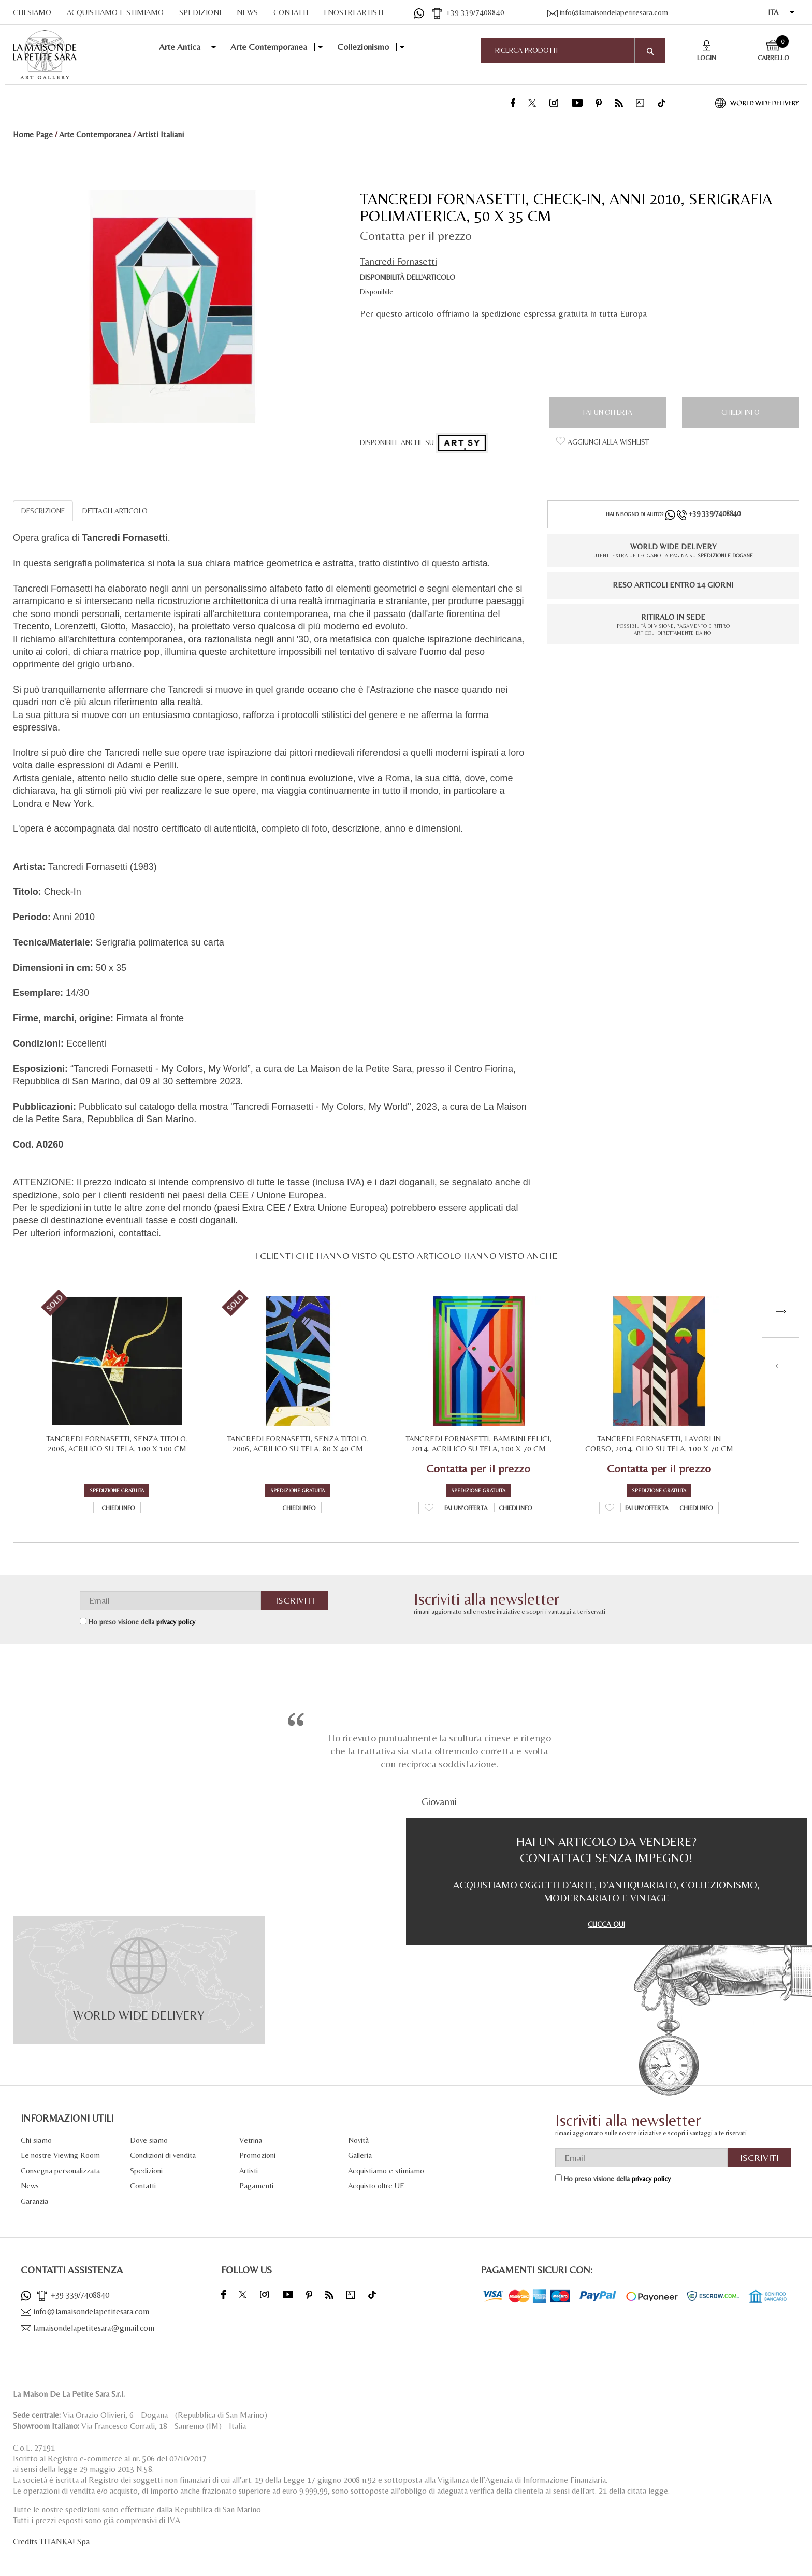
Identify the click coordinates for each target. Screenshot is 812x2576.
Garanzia (34, 2201)
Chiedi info (740, 412)
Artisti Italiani (160, 134)
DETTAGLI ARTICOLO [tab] (115, 511)
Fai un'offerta (607, 412)
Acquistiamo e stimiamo (386, 2170)
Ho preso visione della (142, 1622)
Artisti (248, 2170)
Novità (358, 2140)
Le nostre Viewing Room (60, 2155)
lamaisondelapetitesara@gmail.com (87, 2328)
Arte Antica (179, 46)
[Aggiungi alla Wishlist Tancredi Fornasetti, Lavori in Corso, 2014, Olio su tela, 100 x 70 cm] (609, 1508)
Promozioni (257, 2155)
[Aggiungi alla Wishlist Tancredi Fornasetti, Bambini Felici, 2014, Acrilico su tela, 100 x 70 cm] (429, 1508)
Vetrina (250, 2140)
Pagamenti (256, 2185)
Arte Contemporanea (268, 46)
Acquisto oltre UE (376, 2185)
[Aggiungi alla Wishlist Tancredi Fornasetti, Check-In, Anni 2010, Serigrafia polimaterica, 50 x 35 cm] (602, 441)
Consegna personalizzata (60, 2170)
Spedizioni (146, 2170)
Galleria (360, 2155)
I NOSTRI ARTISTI (353, 12)
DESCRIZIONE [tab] (43, 511)
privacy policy (175, 1622)
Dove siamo (149, 2140)
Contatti (143, 2185)
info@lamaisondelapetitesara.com (607, 12)
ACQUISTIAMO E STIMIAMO (115, 12)
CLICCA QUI (606, 1924)
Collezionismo (363, 46)
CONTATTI (290, 12)
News (30, 2185)
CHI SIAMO (32, 12)
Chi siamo (36, 2140)
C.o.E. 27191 (34, 2448)
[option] (172, 305)
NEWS (247, 12)
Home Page (33, 134)
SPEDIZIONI (200, 12)
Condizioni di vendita (163, 2155)
